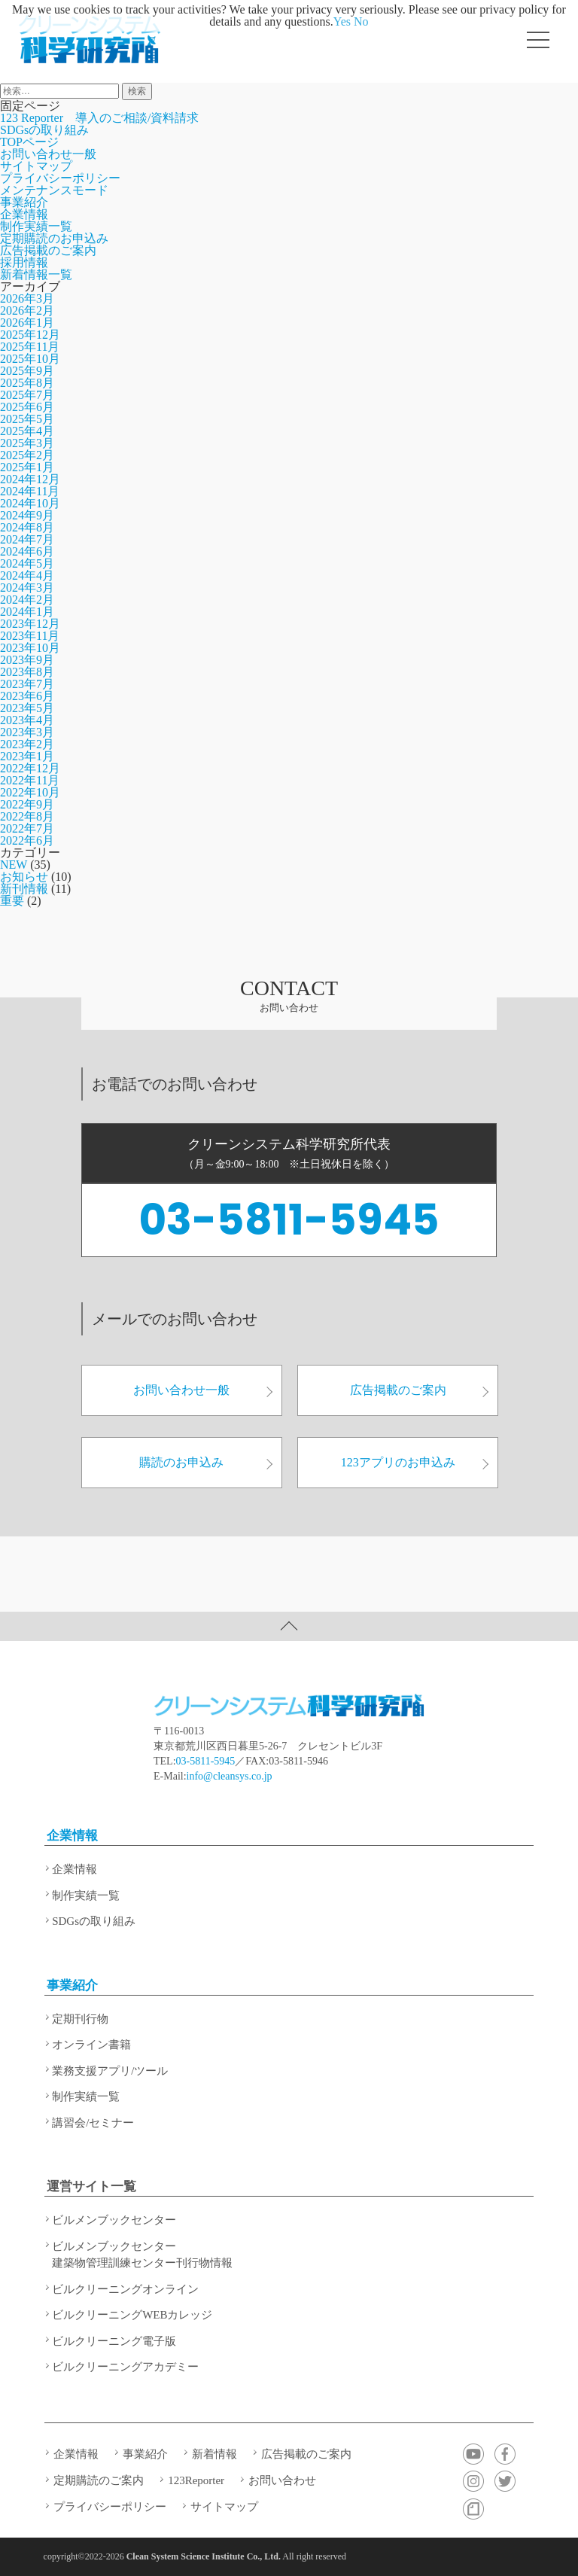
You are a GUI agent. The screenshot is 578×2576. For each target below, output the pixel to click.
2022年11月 (29, 780)
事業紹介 (24, 202)
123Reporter (196, 2480)
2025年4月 (27, 431)
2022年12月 (30, 768)
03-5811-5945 (289, 1220)
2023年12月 (30, 623)
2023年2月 (27, 744)
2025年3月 (27, 443)
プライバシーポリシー (60, 178)
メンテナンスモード (54, 190)
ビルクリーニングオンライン (125, 2289)
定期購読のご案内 (98, 2480)
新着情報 (214, 2454)
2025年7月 (27, 394)
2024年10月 (30, 503)
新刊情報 (24, 888)
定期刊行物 (80, 2019)
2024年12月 (30, 479)
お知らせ (24, 876)
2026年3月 (27, 298)
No (361, 21)
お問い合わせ (282, 2480)
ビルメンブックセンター (114, 2220)
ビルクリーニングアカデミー (125, 2367)
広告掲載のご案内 (48, 250)
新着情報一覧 (36, 274)
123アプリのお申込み (415, 1462)
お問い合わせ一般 (48, 154)
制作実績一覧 (36, 226)
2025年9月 (27, 370)
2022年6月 (27, 840)
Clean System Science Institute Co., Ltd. (203, 2556)
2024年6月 (27, 551)
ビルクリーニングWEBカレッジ (132, 2315)
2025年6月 (27, 406)
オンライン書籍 (91, 2045)
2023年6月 (27, 696)
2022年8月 (27, 816)
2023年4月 (27, 720)
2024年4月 (27, 575)
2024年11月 (29, 491)
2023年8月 (27, 671)
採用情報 (24, 262)
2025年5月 (27, 419)
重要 (12, 900)
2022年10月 (30, 792)
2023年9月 (27, 659)
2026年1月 (27, 322)
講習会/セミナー (93, 2123)
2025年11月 (29, 346)
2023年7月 (27, 683)
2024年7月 (27, 539)
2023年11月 (29, 635)
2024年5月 (27, 563)
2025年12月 (30, 334)
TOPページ (29, 141)
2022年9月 (27, 804)
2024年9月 (27, 515)
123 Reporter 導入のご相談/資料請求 (99, 117)
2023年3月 (27, 732)
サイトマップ (36, 166)
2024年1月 (27, 611)
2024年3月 (27, 587)
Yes (342, 21)
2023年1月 (27, 756)
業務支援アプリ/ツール (110, 2071)
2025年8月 (27, 382)
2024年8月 (27, 527)
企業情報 (24, 214)
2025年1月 (27, 467)
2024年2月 (27, 599)
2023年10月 (30, 647)
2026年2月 (27, 310)
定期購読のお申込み (54, 238)
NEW (13, 864)
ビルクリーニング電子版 (114, 2341)
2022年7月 (27, 828)
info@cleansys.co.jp (229, 1776)
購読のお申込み (205, 1462)
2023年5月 (27, 708)
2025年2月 (27, 455)
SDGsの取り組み (44, 129)
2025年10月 (30, 358)
